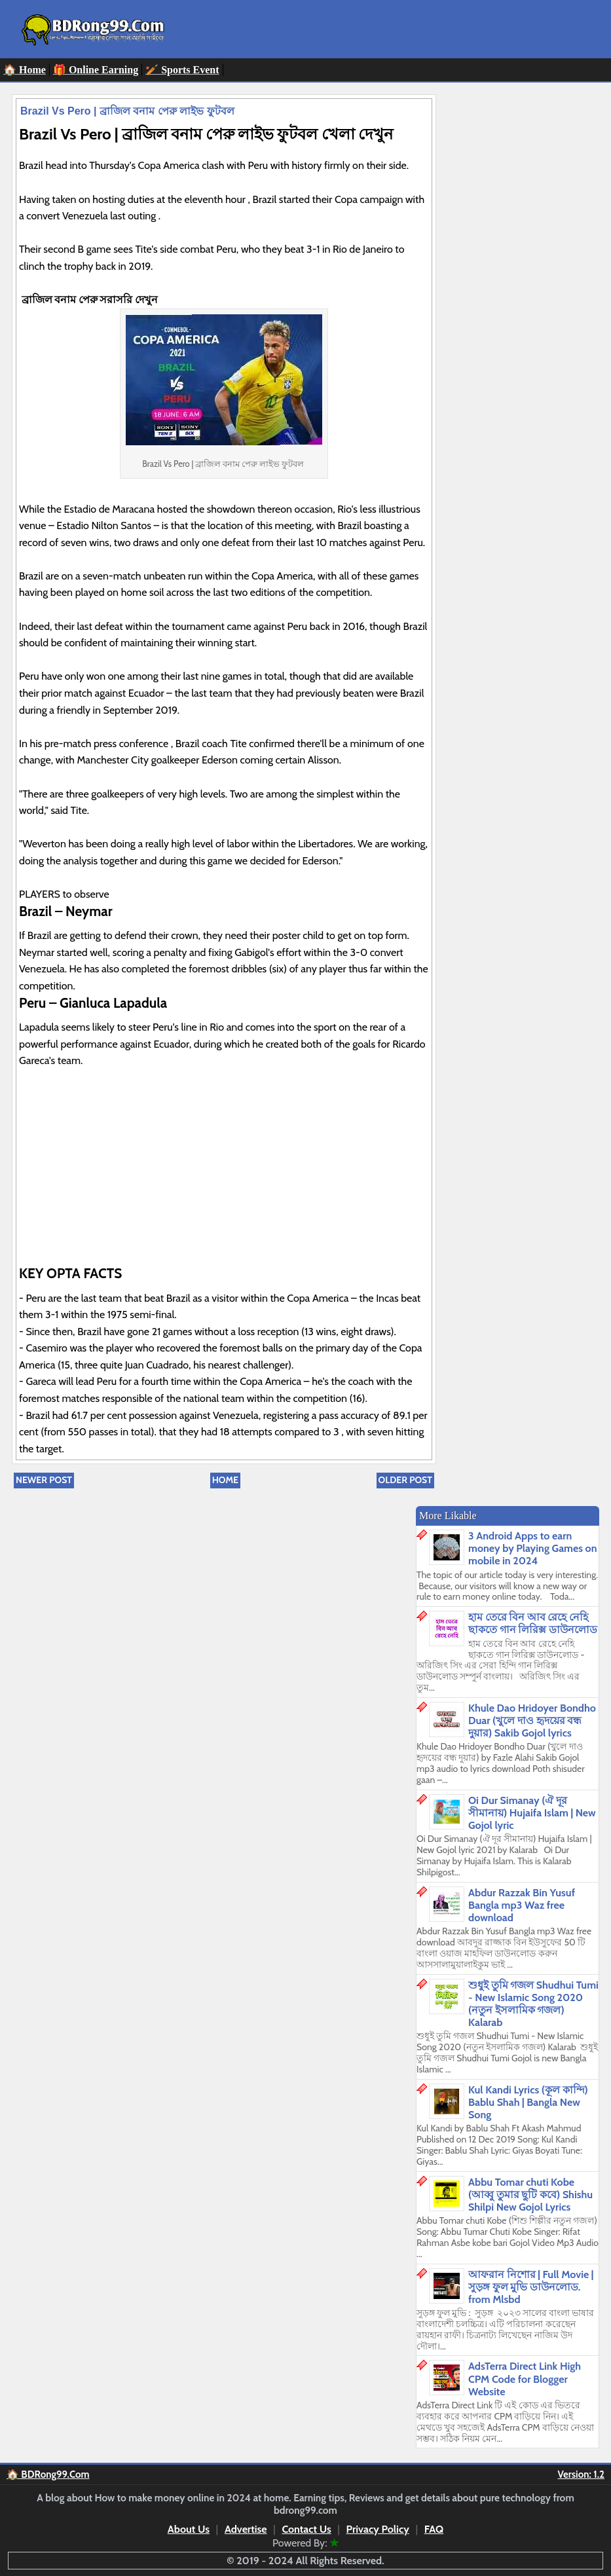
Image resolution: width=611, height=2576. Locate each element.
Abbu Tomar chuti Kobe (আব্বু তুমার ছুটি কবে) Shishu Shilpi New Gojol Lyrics (530, 2194)
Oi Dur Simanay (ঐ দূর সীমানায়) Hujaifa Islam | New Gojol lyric (532, 1812)
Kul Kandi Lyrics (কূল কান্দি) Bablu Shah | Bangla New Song (528, 2102)
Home (225, 1480)
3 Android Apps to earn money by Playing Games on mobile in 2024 (532, 1548)
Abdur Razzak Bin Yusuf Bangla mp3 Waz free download (521, 1905)
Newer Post (44, 1480)
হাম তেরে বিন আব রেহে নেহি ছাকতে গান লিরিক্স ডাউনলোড (532, 1623)
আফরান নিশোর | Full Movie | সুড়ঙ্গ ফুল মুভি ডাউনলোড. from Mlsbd (530, 2287)
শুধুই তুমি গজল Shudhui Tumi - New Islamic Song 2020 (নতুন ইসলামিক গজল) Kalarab (533, 2004)
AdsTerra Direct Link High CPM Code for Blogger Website (524, 2378)
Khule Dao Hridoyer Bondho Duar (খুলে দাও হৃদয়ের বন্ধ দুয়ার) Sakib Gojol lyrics (532, 1720)
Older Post (405, 1480)
